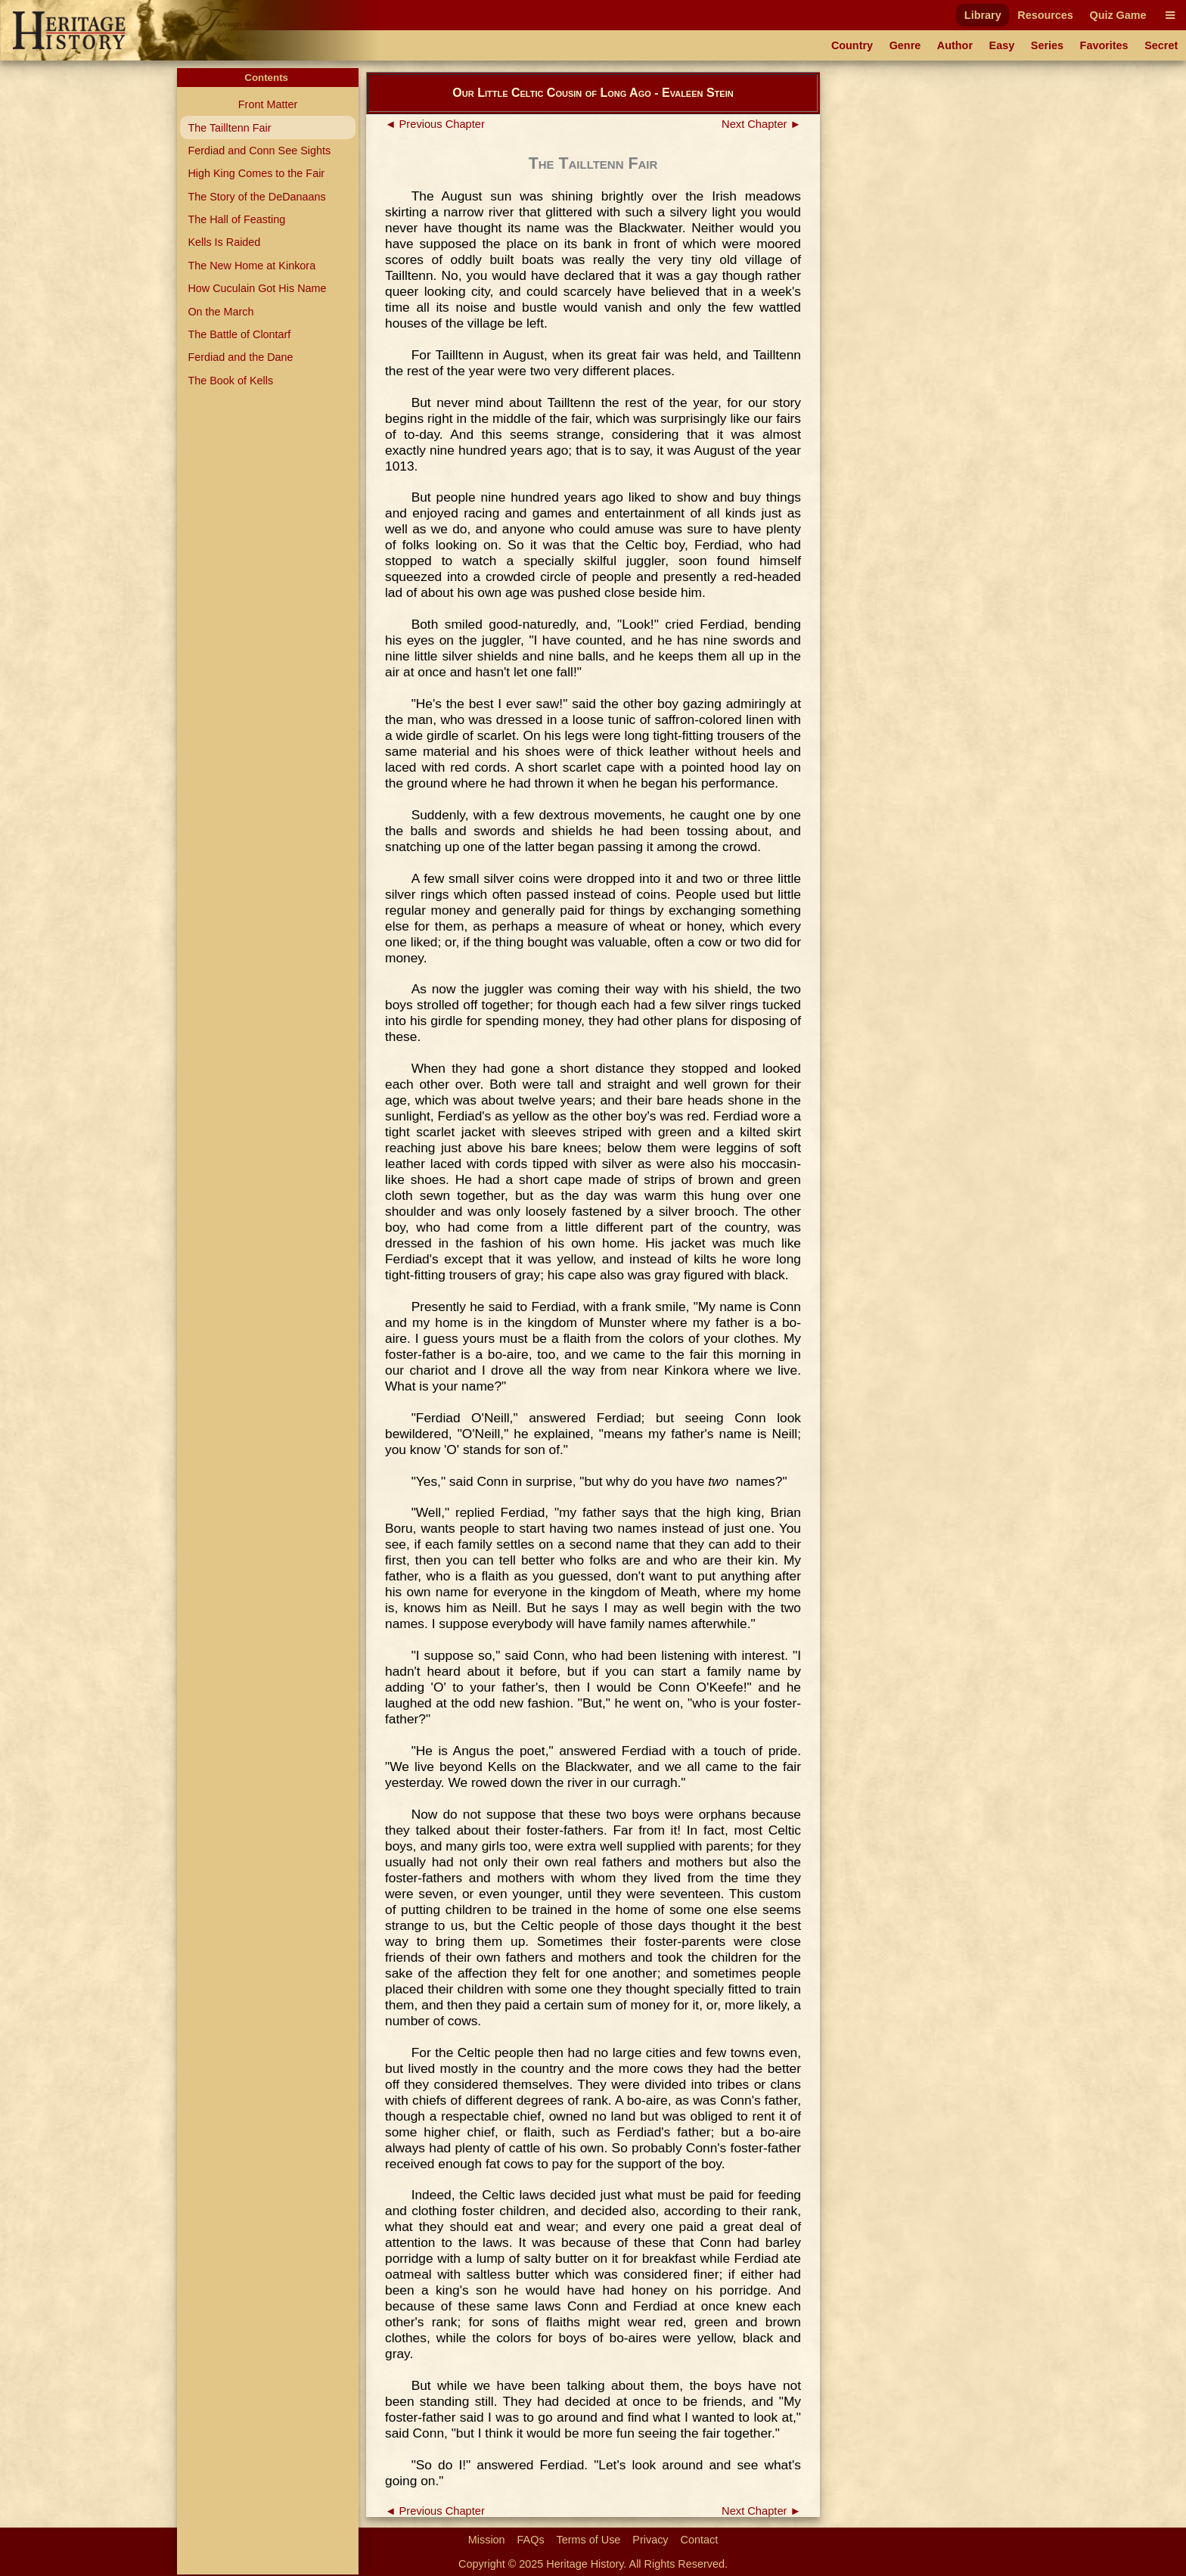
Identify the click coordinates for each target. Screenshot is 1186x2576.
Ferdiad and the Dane (240, 357)
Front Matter (267, 104)
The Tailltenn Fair (229, 128)
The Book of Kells (230, 380)
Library (982, 15)
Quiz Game (1117, 15)
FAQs (531, 2540)
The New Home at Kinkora (251, 265)
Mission (486, 2540)
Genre (905, 45)
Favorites (1104, 45)
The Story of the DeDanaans (256, 197)
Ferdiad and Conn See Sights (259, 150)
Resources (1045, 15)
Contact (700, 2540)
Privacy (650, 2540)
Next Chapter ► (761, 124)
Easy (1002, 45)
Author (955, 45)
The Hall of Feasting (236, 219)
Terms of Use (589, 2540)
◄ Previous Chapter (435, 124)
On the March (220, 312)
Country (852, 45)
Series (1047, 45)
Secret (1161, 45)
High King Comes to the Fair (256, 173)
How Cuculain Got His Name (257, 288)
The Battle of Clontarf (239, 334)
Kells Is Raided (224, 242)
